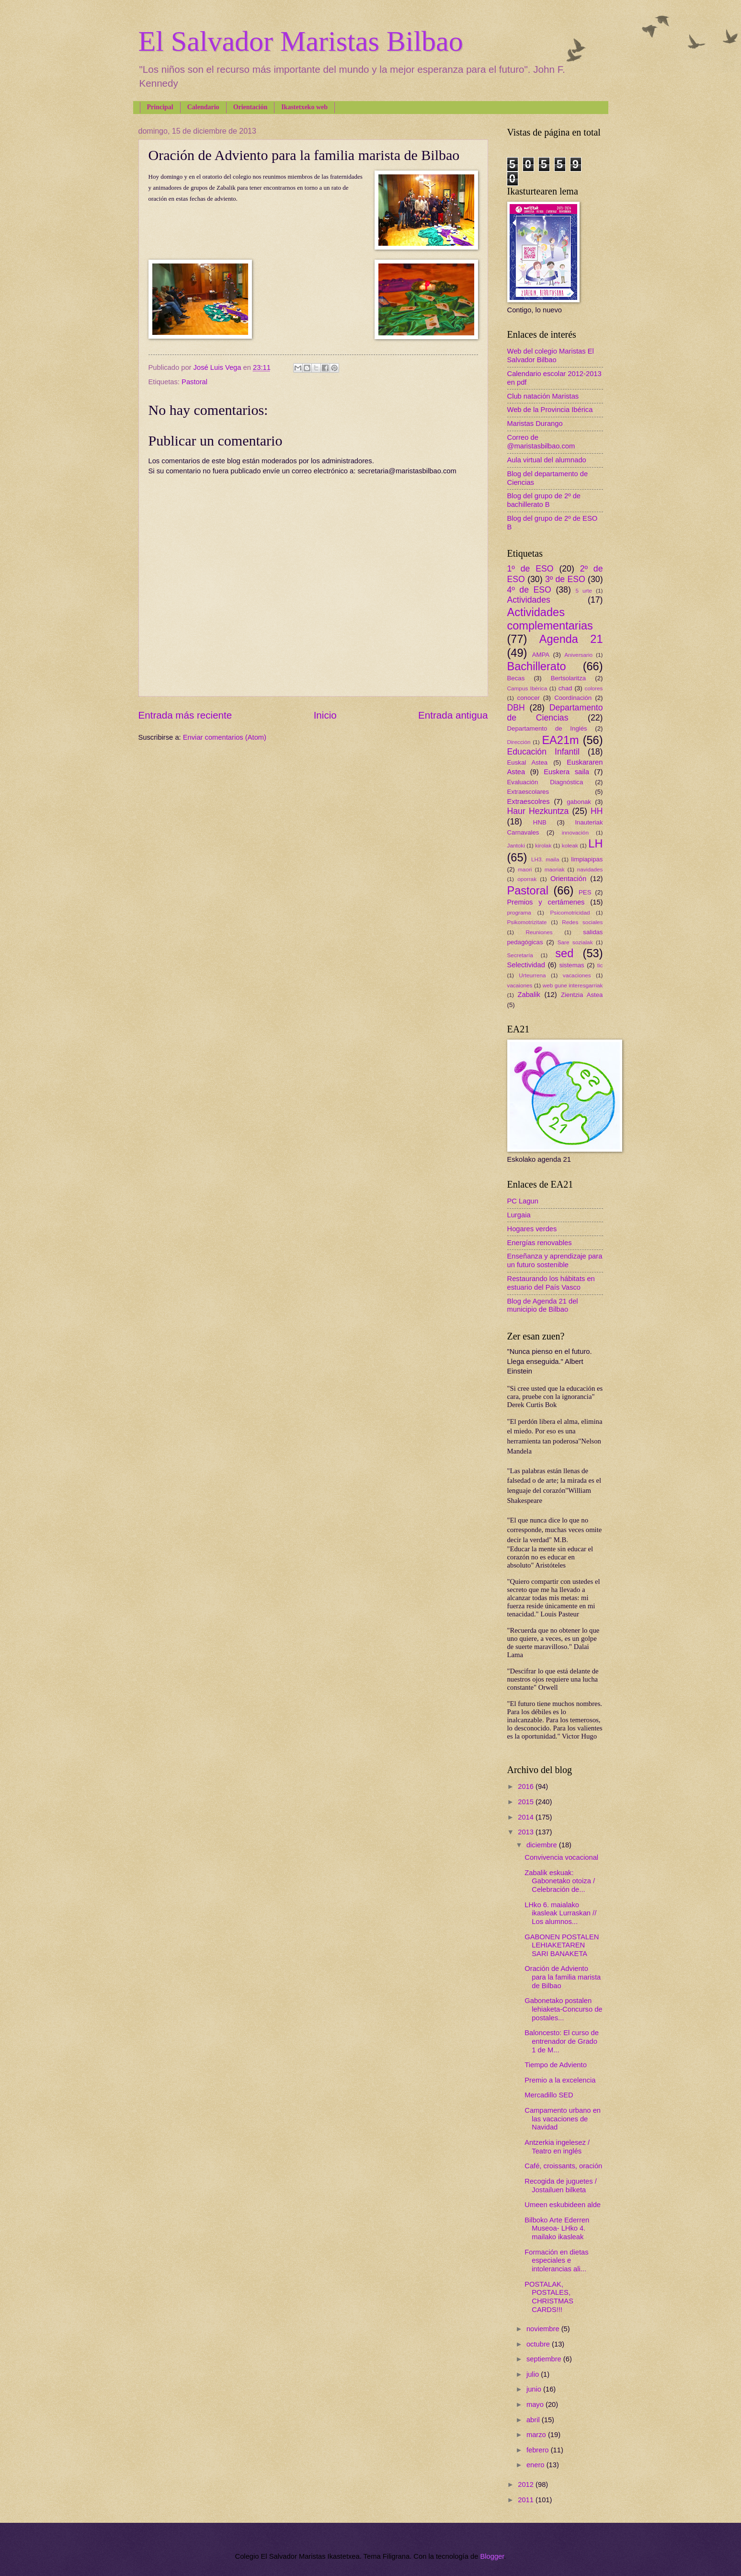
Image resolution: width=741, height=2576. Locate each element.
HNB (540, 822)
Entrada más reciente (185, 715)
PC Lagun (522, 1201)
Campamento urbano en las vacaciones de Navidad (562, 2119)
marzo (537, 2435)
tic (600, 965)
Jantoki (516, 845)
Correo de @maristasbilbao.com (541, 442)
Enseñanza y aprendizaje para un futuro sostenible (555, 1260)
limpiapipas (587, 859)
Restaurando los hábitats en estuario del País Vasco (551, 1283)
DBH (516, 707)
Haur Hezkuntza (538, 811)
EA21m (560, 740)
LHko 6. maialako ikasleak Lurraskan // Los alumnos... (560, 1913)
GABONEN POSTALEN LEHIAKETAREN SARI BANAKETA (561, 1945)
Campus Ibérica (527, 688)
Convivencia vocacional (561, 1857)
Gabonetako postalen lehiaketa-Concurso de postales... (563, 2009)
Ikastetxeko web (304, 107)
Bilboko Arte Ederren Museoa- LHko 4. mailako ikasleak (556, 2228)
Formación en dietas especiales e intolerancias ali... (556, 2260)
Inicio (325, 715)
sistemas (571, 965)
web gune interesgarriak (573, 985)
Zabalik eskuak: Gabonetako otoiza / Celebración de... (559, 1881)
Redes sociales (582, 922)
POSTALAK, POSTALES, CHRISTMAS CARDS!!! (548, 2296)
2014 (527, 1817)
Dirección (519, 742)
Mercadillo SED (548, 2095)
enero (536, 2465)
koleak (570, 845)
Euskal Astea (527, 762)
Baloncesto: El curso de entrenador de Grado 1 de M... (561, 2041)
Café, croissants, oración (563, 2166)
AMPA (541, 654)
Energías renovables (539, 1243)
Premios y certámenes (546, 902)
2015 (527, 1802)
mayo (536, 2404)
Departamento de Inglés (547, 728)
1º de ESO (530, 568)
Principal (160, 107)
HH (597, 811)
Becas (516, 678)
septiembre (544, 2359)
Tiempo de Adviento (555, 2065)
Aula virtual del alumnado (546, 460)
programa (519, 912)
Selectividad (526, 965)
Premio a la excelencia (559, 2080)
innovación (575, 832)
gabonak (579, 801)
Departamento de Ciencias (555, 713)
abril (534, 2420)
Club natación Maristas (543, 396)
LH (595, 843)
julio (533, 2374)
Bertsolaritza (568, 678)
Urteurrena (532, 975)
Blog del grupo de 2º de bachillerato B (544, 500)
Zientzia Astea (582, 994)
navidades (590, 869)
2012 (527, 2484)
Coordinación (573, 697)
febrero (538, 2450)
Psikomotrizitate (527, 922)
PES (585, 892)
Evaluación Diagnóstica (545, 782)
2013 (527, 1832)
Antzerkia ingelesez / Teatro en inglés (557, 2147)
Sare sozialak (575, 942)
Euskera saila (566, 772)
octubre (539, 2344)
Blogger (492, 2556)
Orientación (250, 107)
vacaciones (577, 975)
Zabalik (529, 994)
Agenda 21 (571, 639)
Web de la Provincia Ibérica (550, 409)
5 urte (583, 590)
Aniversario (578, 655)
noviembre (543, 2329)
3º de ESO (565, 579)
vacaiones (520, 985)
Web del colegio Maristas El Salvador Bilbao (550, 355)
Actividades (528, 600)
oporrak (526, 879)
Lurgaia (519, 1215)
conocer (528, 697)
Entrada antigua (453, 715)
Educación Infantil (543, 751)
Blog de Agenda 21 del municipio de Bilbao (542, 1305)
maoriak (555, 869)
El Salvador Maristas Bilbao (300, 41)
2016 (527, 1786)
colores (594, 688)
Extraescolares (528, 791)
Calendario (203, 107)
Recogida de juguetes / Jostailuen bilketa (560, 2185)
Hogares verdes (532, 1229)
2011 (527, 2500)
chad (565, 688)
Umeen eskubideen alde (562, 2205)
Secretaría (520, 955)
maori (525, 869)
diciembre (542, 1845)
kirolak (543, 845)
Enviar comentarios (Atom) (224, 737)
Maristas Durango (535, 423)
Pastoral (194, 382)
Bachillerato (536, 666)
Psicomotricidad (570, 912)
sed (564, 953)
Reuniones (538, 932)
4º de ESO (529, 590)
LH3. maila (545, 859)
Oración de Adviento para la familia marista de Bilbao (562, 1977)
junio (534, 2389)
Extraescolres (528, 801)
